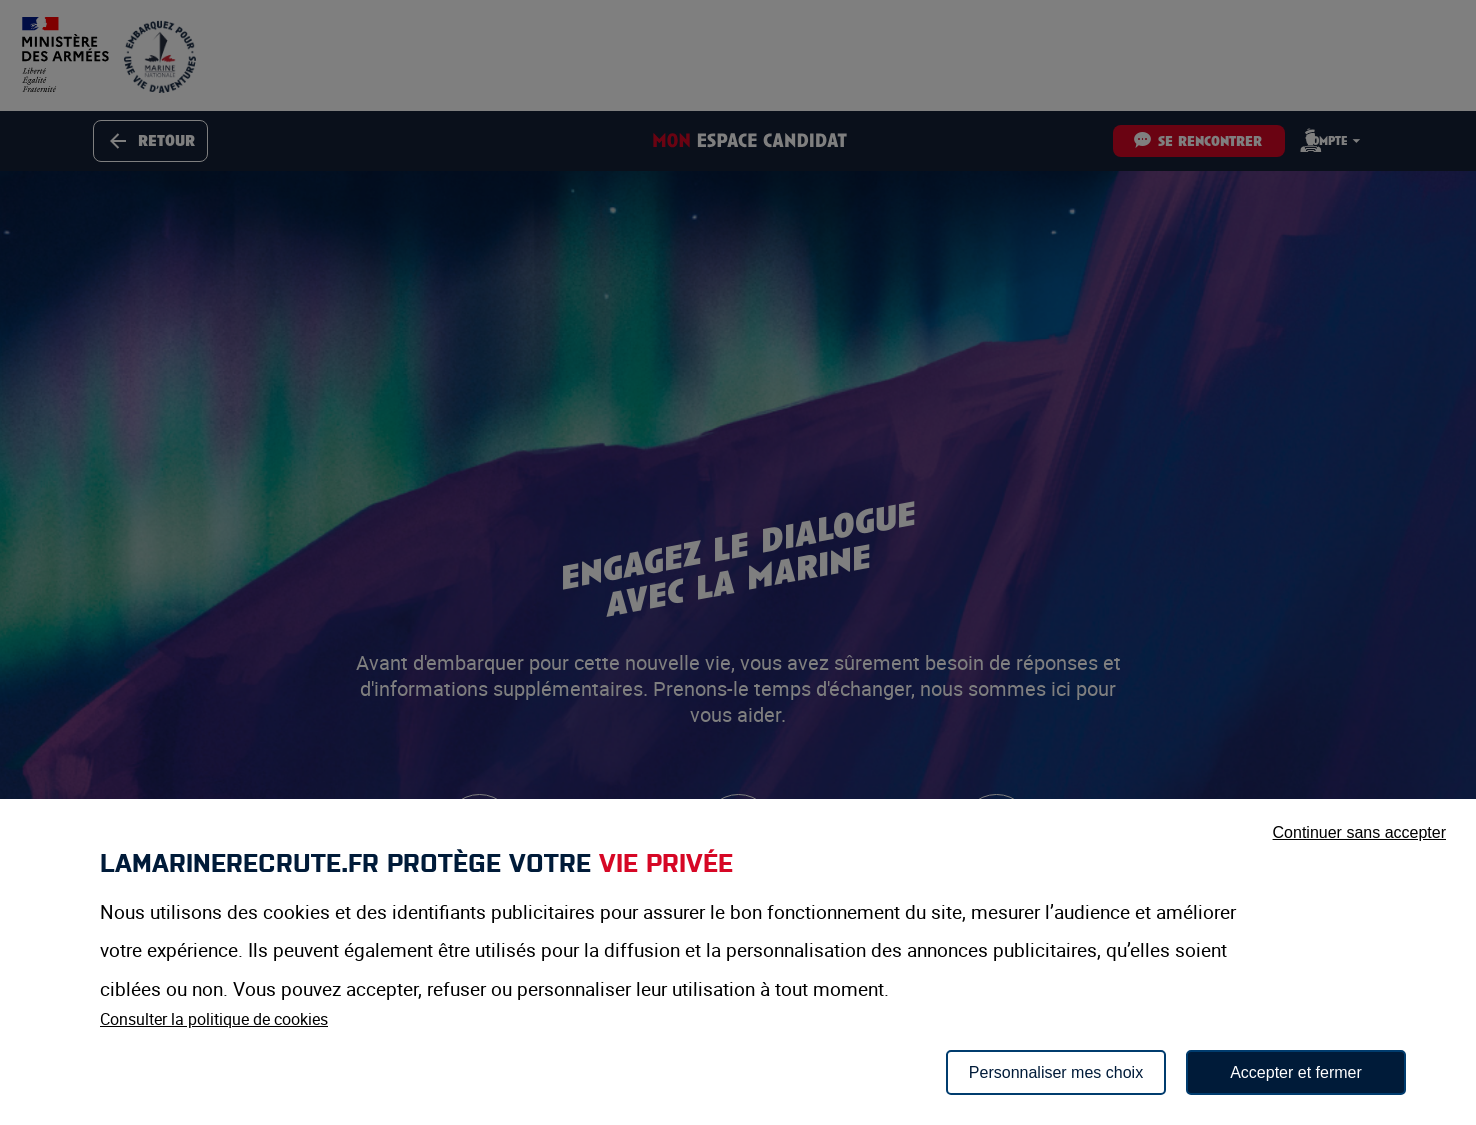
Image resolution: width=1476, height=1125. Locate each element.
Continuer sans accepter (1359, 832)
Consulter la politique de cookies (214, 1019)
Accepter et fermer (1296, 1072)
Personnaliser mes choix (1056, 1072)
